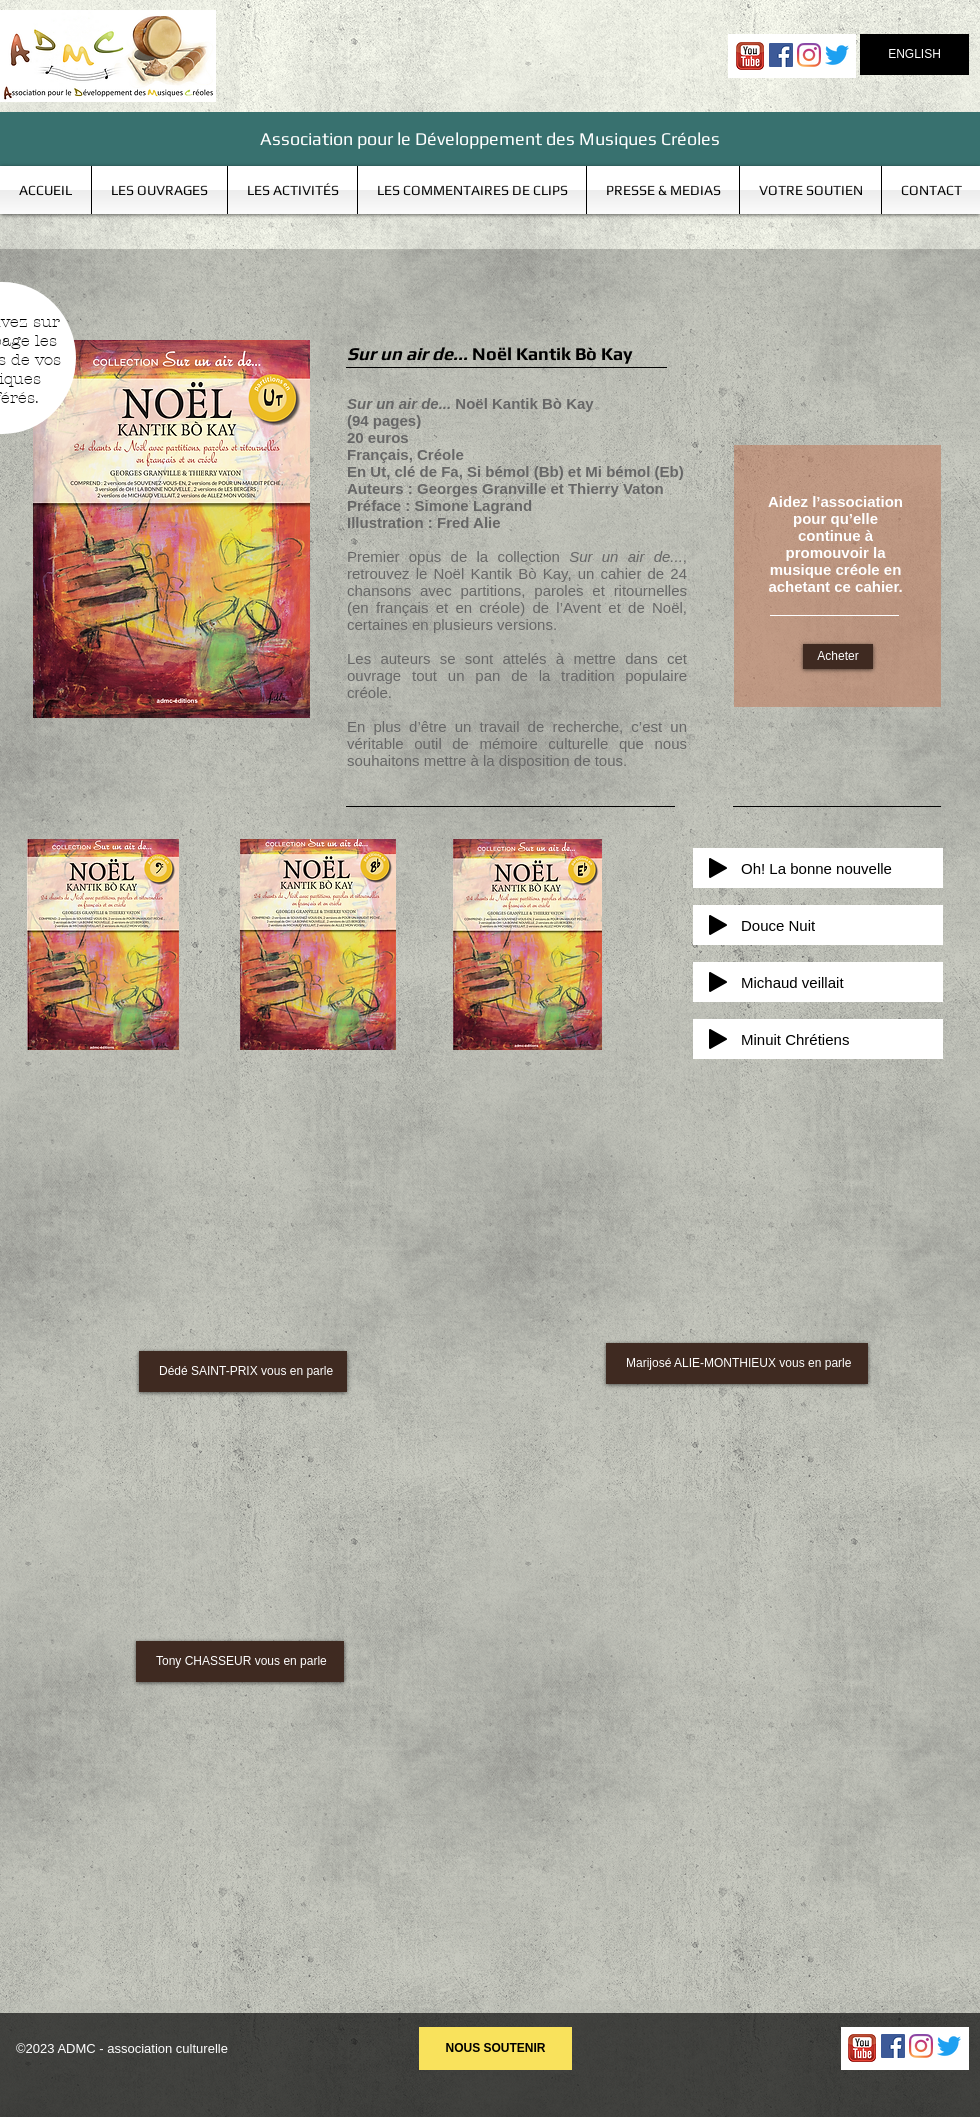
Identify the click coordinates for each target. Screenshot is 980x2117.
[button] (159, 190)
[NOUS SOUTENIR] (495, 2048)
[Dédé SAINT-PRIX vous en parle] (243, 1371)
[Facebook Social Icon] (781, 55)
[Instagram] (809, 55)
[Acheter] (838, 656)
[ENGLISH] (914, 54)
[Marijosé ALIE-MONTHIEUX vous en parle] (737, 1363)
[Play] (718, 868)
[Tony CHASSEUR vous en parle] (240, 1661)
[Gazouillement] (837, 55)
